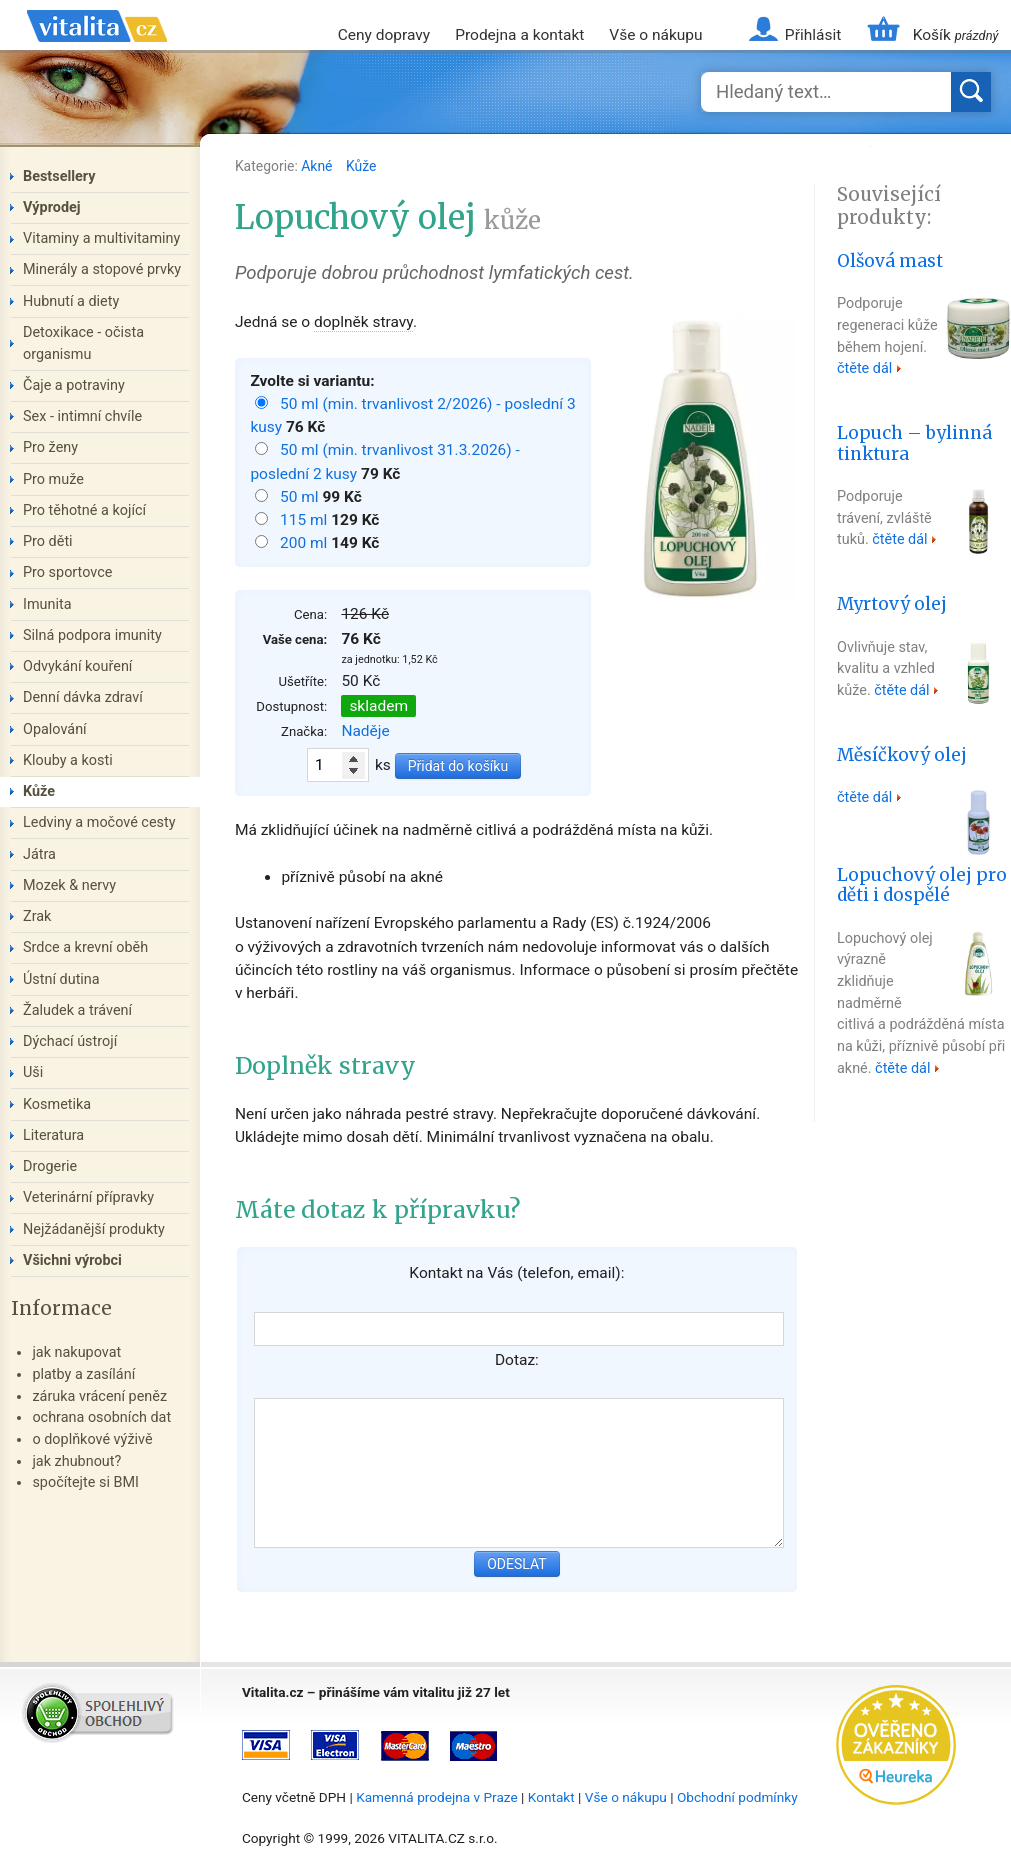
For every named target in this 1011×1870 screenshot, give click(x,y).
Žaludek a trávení (77, 1010)
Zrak (37, 916)
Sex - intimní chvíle (82, 416)
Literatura (53, 1135)
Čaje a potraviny (74, 385)
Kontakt (551, 1797)
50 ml (301, 497)
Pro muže (53, 479)
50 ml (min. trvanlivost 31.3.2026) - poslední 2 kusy (384, 461)
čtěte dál (864, 368)
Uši (33, 1072)
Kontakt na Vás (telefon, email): (516, 1273)
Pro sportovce (67, 572)
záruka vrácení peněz (99, 1396)
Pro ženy (50, 447)
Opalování (55, 729)
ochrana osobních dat (101, 1417)
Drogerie (50, 1166)
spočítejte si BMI (85, 1482)
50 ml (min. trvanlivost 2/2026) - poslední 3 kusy (412, 415)
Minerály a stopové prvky (102, 269)
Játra (39, 854)
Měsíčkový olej (902, 755)
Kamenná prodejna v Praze (437, 1797)
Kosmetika (57, 1104)
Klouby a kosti (68, 760)
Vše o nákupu (655, 35)
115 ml (305, 520)
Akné (318, 166)
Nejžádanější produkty (94, 1229)
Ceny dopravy (384, 35)
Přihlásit (813, 35)
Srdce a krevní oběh (85, 947)
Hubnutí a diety (71, 301)
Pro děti (48, 541)
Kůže (361, 166)
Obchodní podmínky (737, 1797)
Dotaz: (517, 1360)
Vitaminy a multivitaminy (101, 238)
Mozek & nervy (69, 885)
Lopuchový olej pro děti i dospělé (922, 885)
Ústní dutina (61, 979)
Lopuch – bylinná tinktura (914, 443)
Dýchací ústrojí (70, 1041)
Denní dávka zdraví (83, 697)
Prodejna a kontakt (519, 35)
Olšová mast (890, 261)
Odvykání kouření (77, 666)
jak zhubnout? (76, 1461)
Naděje (365, 731)
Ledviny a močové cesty (99, 822)
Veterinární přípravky (88, 1197)
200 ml (305, 543)
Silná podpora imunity (92, 635)
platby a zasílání (83, 1374)
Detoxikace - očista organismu (83, 343)
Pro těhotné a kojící (84, 510)
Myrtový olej (892, 604)
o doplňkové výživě (92, 1439)
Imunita (47, 604)
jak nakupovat (76, 1352)
